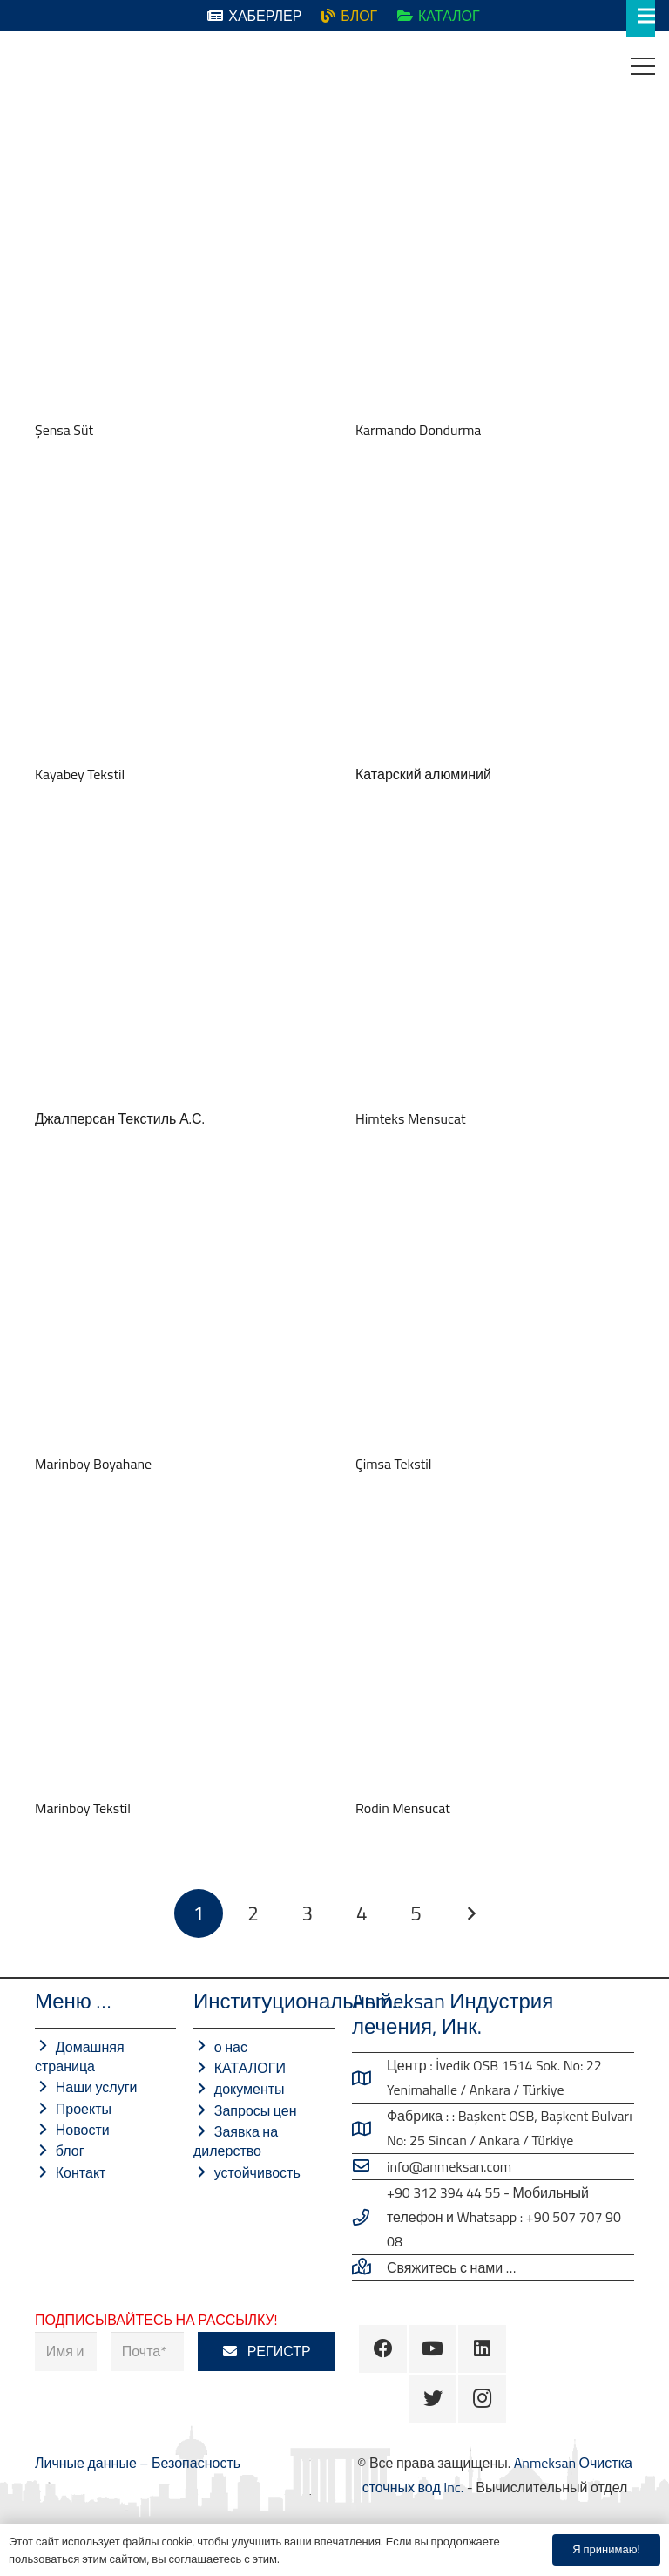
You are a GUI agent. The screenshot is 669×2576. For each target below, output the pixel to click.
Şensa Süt (64, 429)
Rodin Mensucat (402, 1808)
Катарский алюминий (423, 774)
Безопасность (196, 2462)
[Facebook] (383, 2349)
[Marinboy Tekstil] (174, 1653)
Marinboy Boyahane (93, 1463)
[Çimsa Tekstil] (494, 1309)
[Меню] (642, 66)
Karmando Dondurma (418, 429)
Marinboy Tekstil (83, 1808)
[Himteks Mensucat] (494, 964)
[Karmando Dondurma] (494, 275)
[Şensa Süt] (174, 275)
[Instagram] (482, 2399)
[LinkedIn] (482, 2349)
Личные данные (87, 2462)
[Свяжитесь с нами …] (369, 2267)
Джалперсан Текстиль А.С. (120, 1118)
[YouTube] (432, 2349)
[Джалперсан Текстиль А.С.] (174, 964)
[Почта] (147, 2351)
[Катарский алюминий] (494, 619)
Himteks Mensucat (410, 1118)
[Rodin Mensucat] (494, 1653)
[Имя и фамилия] (66, 2351)
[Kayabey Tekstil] (174, 619)
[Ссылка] (27, 66)
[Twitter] (432, 2399)
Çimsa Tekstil (393, 1463)
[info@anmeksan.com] (369, 2166)
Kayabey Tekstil (80, 774)
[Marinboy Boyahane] (174, 1309)
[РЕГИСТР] (266, 2351)
